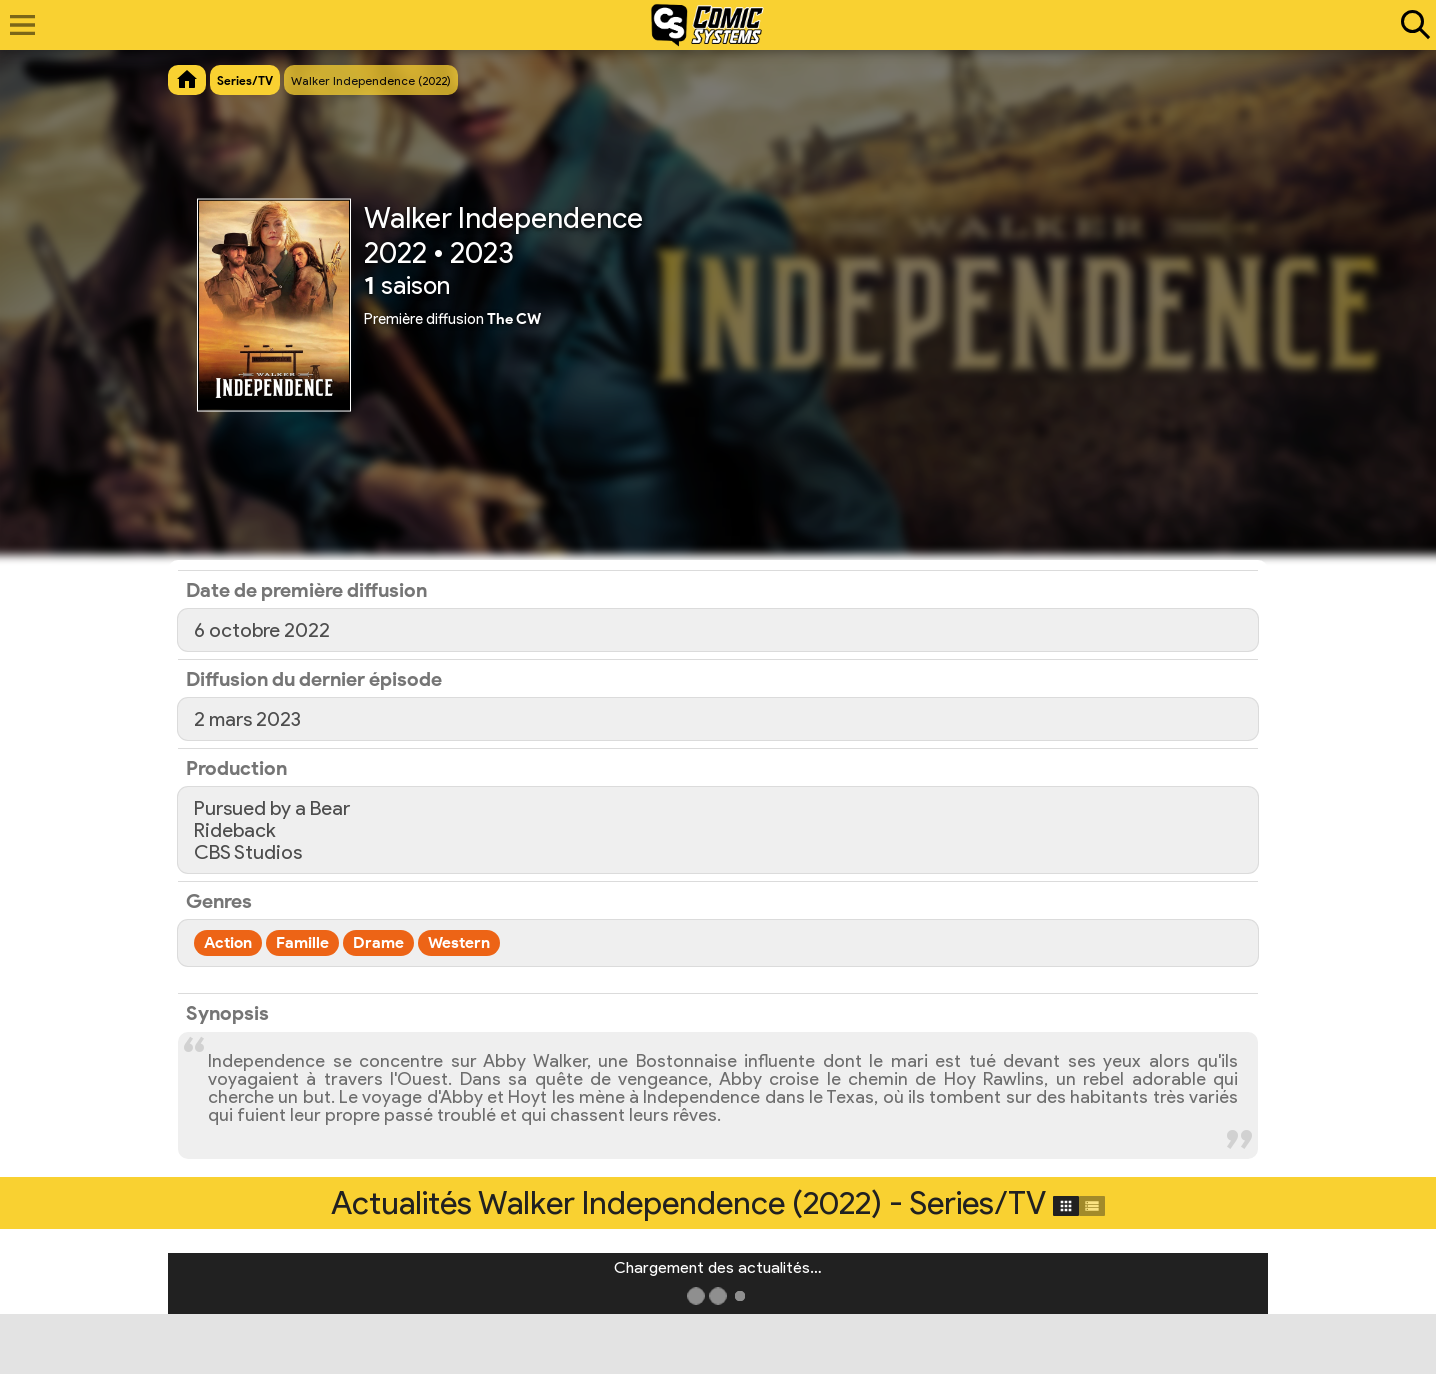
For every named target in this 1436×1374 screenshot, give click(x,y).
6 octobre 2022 (262, 630)
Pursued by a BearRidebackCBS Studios (272, 830)
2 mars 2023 (247, 719)
